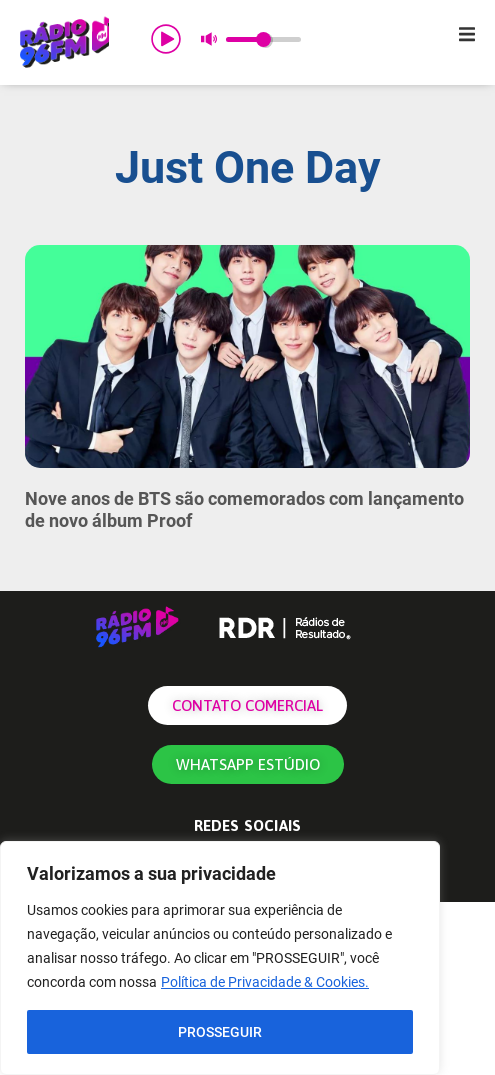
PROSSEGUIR (220, 1032)
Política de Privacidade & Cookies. (265, 982)
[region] (220, 958)
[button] (467, 34)
